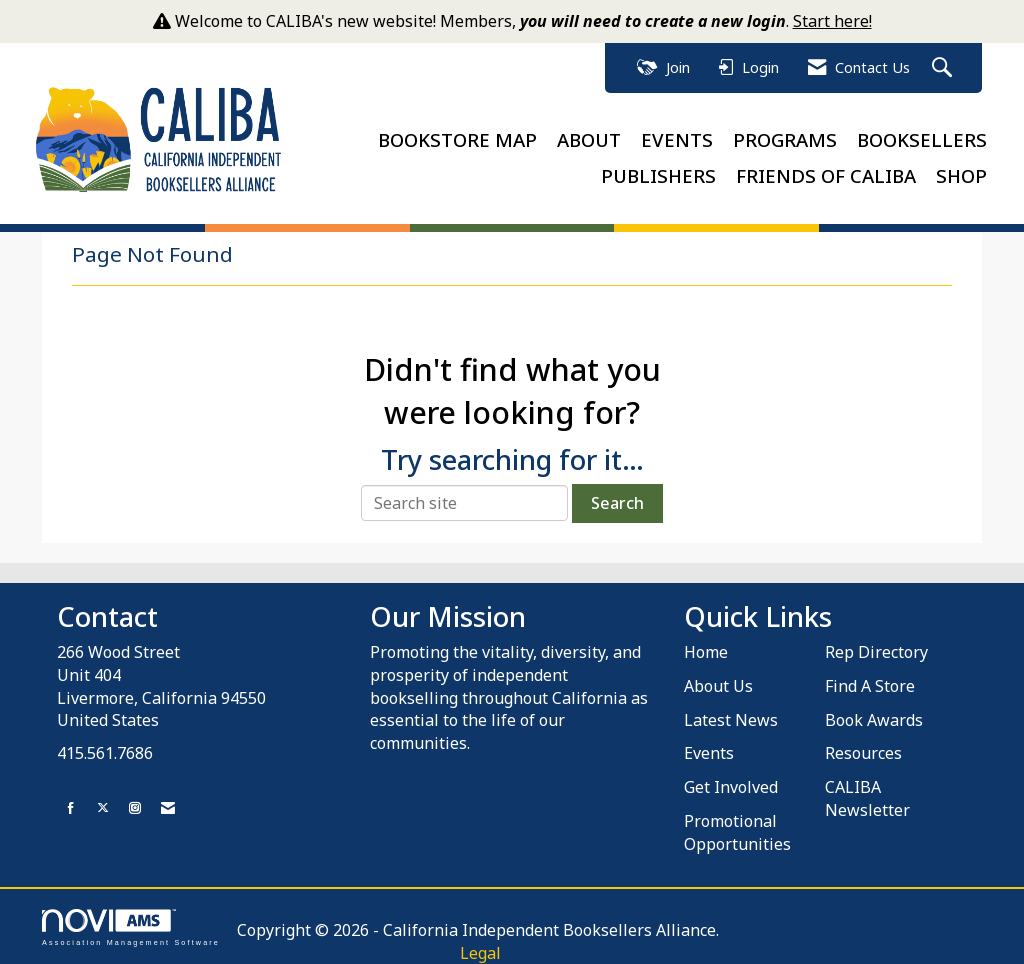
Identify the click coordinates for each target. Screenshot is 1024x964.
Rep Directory (876, 652)
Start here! (832, 21)
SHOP (961, 175)
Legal (476, 952)
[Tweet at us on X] (103, 807)
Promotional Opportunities (737, 832)
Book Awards (874, 719)
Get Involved (731, 787)
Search (617, 503)
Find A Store (870, 685)
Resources (863, 753)
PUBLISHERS (658, 175)
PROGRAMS (785, 139)
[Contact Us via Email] (168, 807)
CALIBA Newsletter (867, 798)
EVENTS (677, 139)
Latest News (731, 719)
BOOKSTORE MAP (457, 139)
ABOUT (589, 139)
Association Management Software (131, 926)
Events (709, 753)
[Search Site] (944, 68)
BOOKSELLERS (922, 139)
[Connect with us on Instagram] (135, 807)
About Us (718, 685)
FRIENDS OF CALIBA (826, 175)
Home (706, 652)
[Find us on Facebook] (71, 807)
